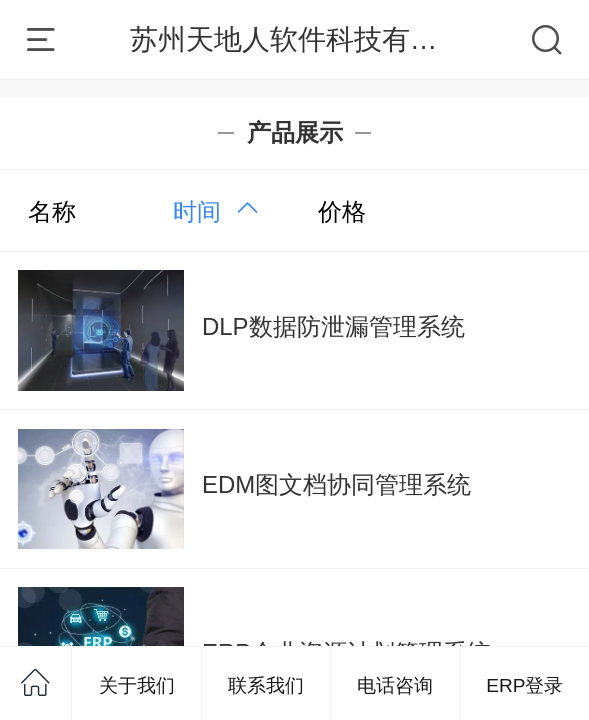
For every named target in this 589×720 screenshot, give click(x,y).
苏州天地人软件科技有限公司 (312, 39)
